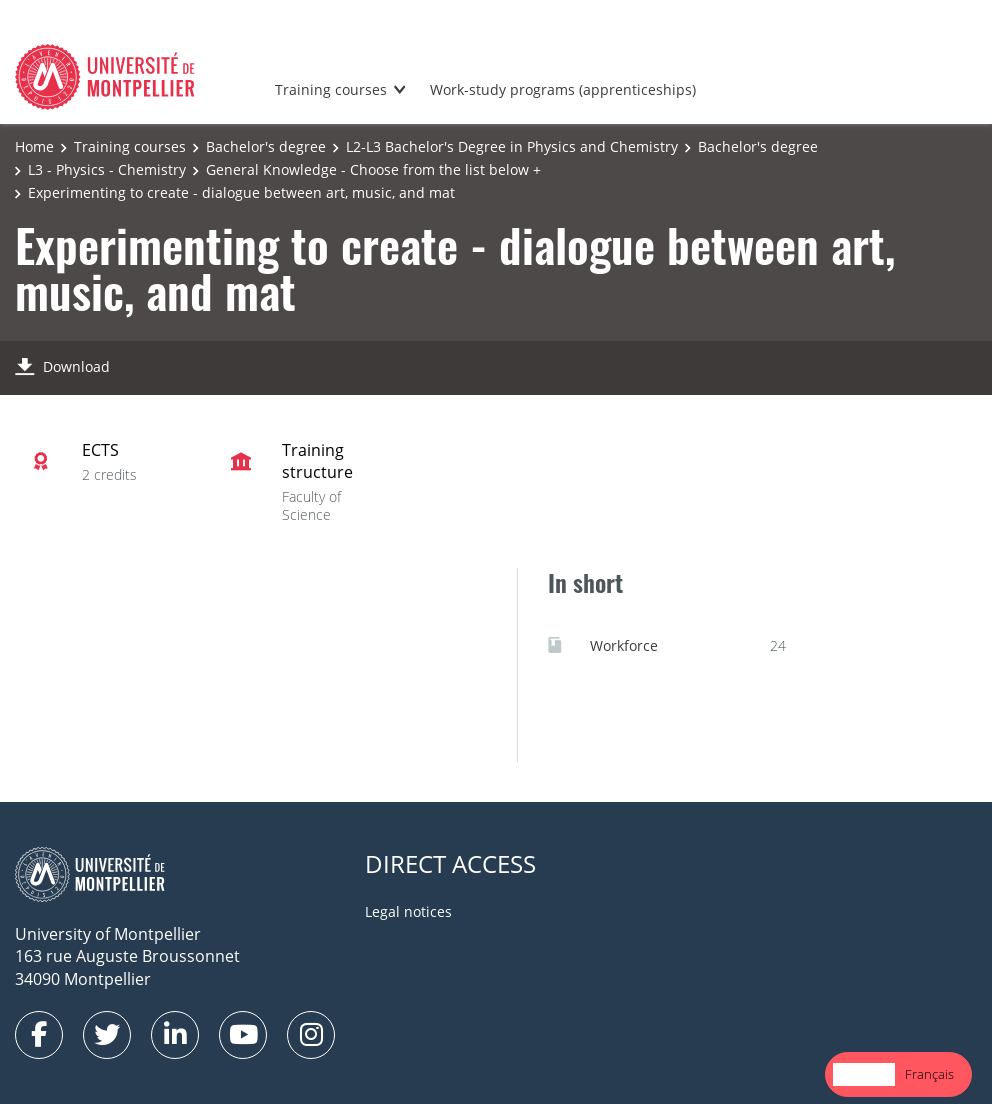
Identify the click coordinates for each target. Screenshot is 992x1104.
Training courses (331, 89)
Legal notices (408, 911)
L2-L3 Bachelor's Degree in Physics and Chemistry (512, 146)
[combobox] (864, 1074)
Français (929, 1074)
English (864, 1074)
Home (34, 146)
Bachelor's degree (266, 146)
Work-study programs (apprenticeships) (563, 89)
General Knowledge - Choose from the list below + (373, 169)
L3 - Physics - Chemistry (107, 169)
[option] (929, 1074)
